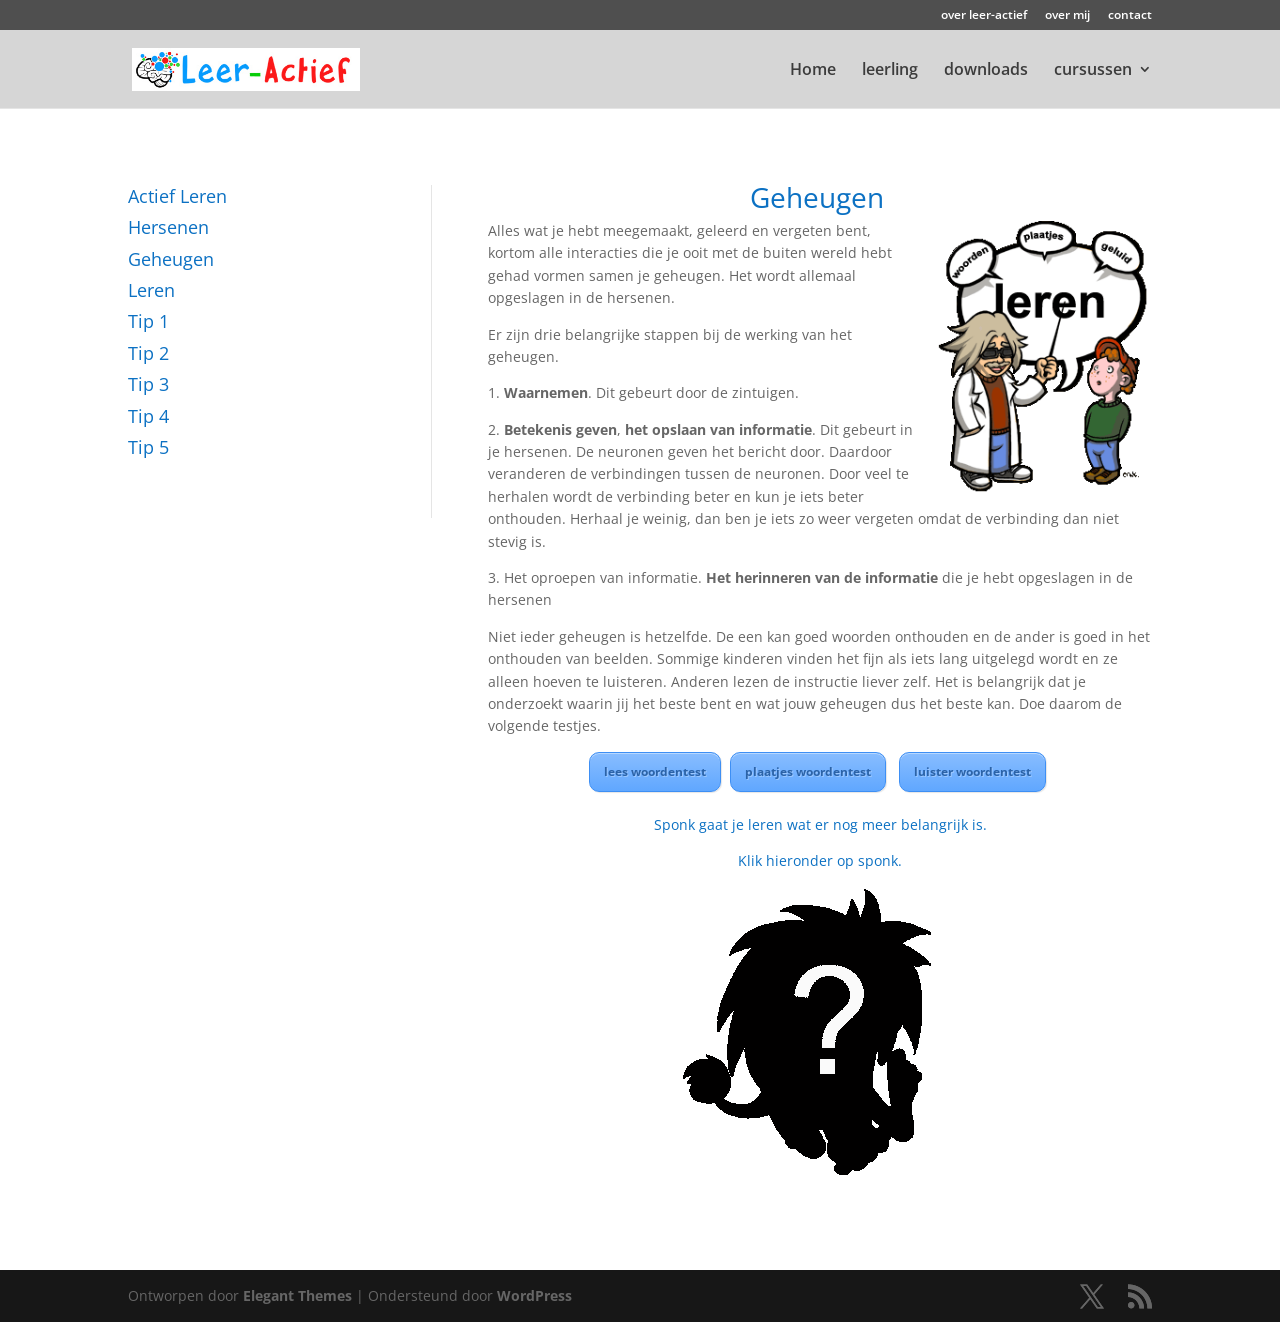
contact (1130, 16)
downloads (986, 71)
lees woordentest (655, 771)
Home (813, 71)
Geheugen (171, 259)
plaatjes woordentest (808, 771)
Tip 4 (148, 416)
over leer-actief (984, 16)
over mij (1067, 16)
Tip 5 (148, 447)
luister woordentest (972, 771)
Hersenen (168, 227)
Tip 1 (148, 321)
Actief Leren (177, 196)
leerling (890, 71)
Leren (151, 290)
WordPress (534, 1295)
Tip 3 (148, 384)
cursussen (1093, 71)
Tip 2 (148, 353)
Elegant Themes (297, 1295)
